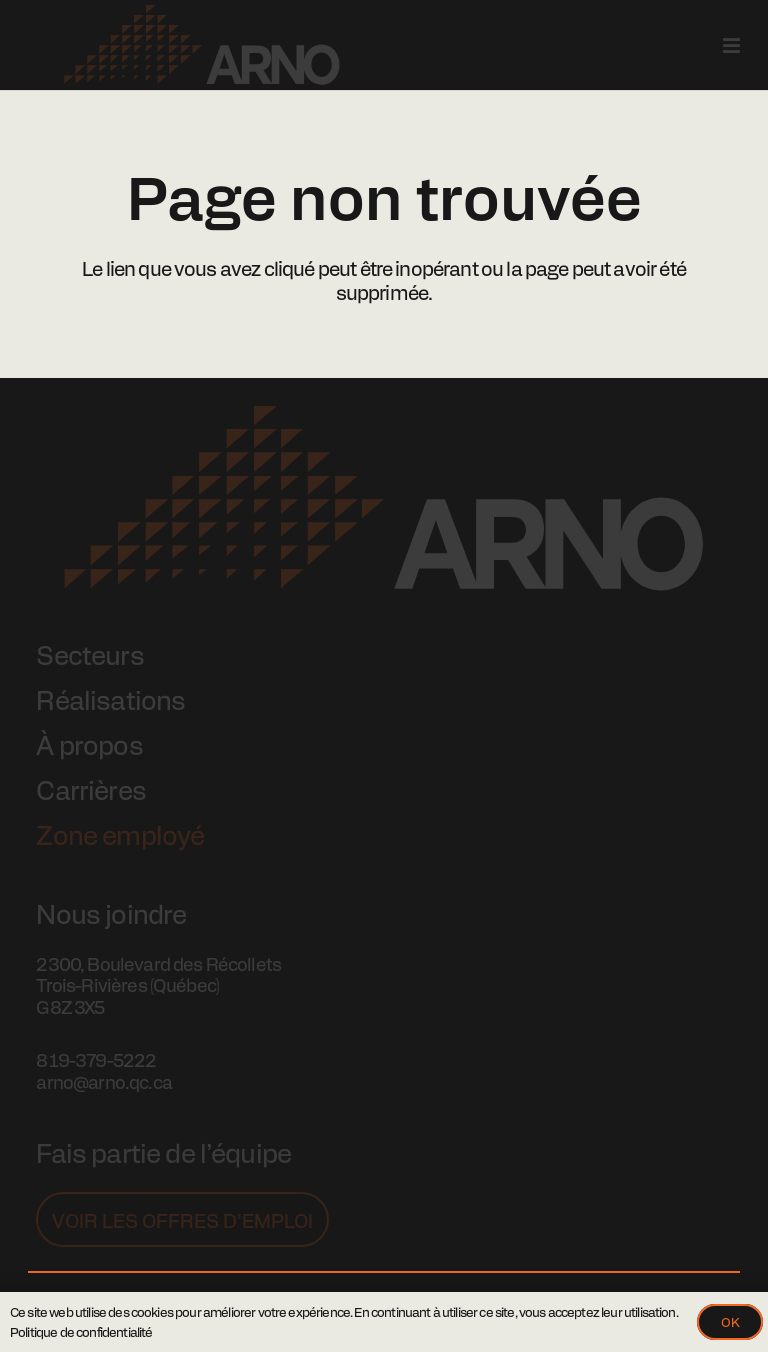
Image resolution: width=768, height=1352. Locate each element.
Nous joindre (111, 913)
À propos (89, 744)
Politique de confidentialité (81, 1331)
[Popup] (731, 45)
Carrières (90, 789)
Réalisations (110, 699)
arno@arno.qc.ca (103, 1081)
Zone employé (120, 834)
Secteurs (89, 654)
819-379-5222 (96, 1059)
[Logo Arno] (202, 45)
